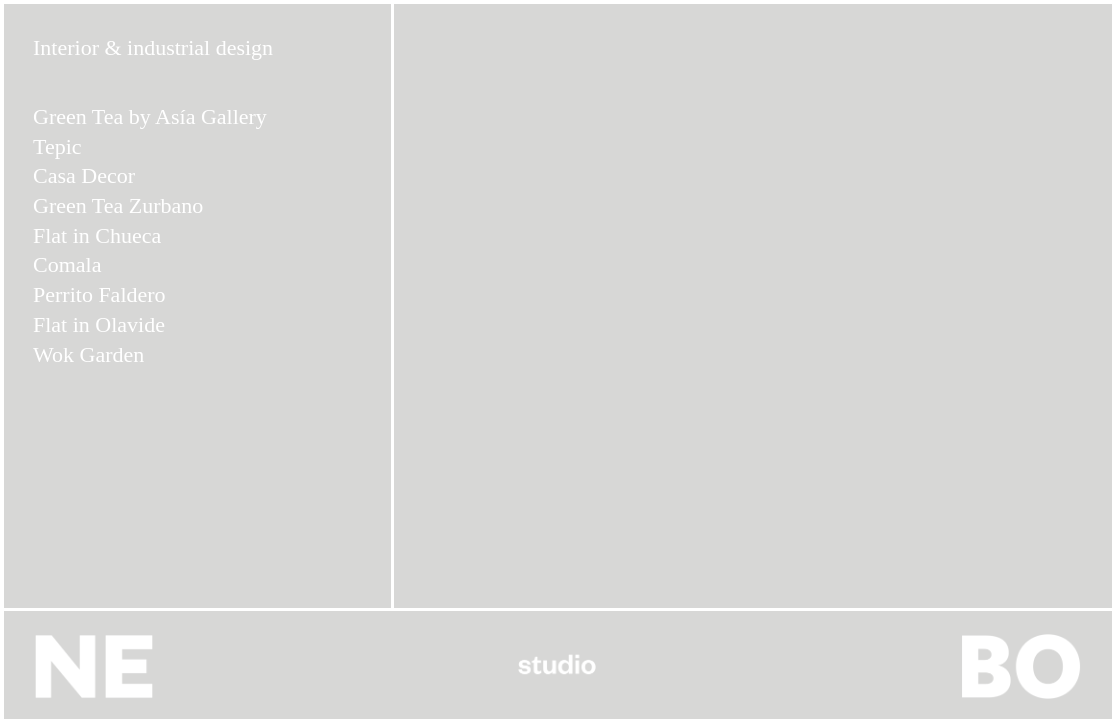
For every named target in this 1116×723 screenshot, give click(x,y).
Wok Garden (88, 354)
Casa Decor (84, 175)
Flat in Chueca (97, 235)
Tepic (57, 146)
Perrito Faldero (99, 294)
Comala (67, 264)
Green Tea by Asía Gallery (150, 116)
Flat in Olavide (99, 324)
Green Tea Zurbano (118, 205)
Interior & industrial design (153, 47)
